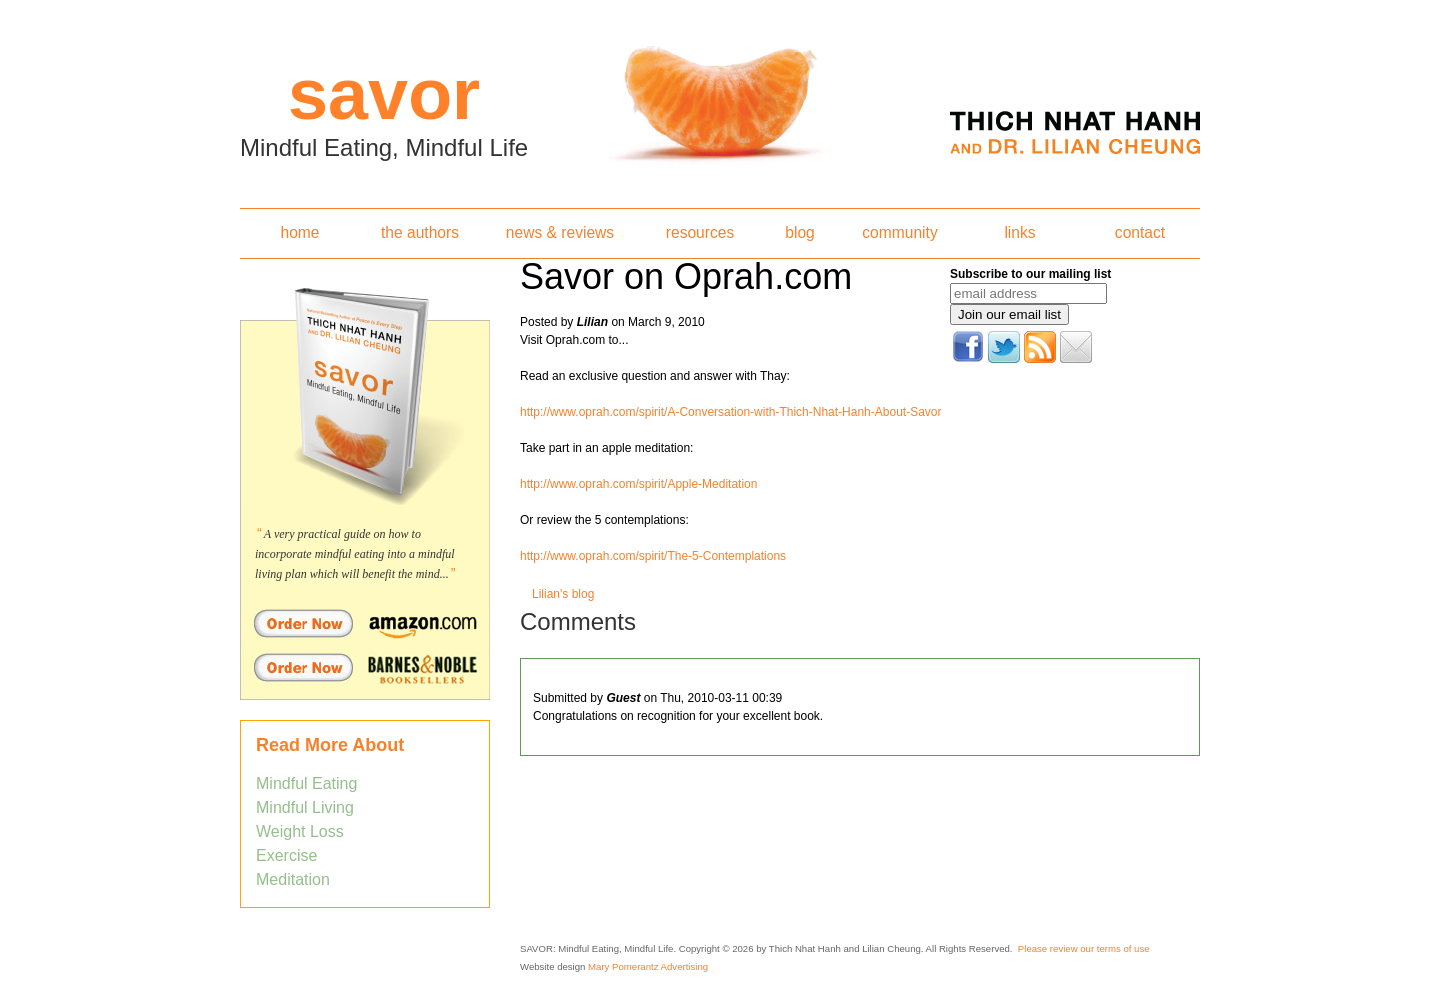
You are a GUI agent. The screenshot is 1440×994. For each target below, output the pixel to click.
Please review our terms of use (1084, 948)
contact (1140, 232)
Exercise (286, 855)
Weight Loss (300, 831)
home (299, 232)
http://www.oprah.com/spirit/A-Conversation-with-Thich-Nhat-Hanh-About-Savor (731, 412)
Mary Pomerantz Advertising (648, 966)
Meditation (293, 879)
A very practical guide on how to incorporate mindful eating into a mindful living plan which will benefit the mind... (355, 554)
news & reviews (560, 232)
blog (799, 232)
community (899, 232)
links (1019, 232)
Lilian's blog (563, 594)
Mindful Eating (306, 783)
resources (700, 232)
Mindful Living (305, 807)
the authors (420, 232)
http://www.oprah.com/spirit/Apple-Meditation (638, 484)
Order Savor (365, 623)
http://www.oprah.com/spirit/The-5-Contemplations (653, 556)
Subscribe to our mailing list (1030, 274)
